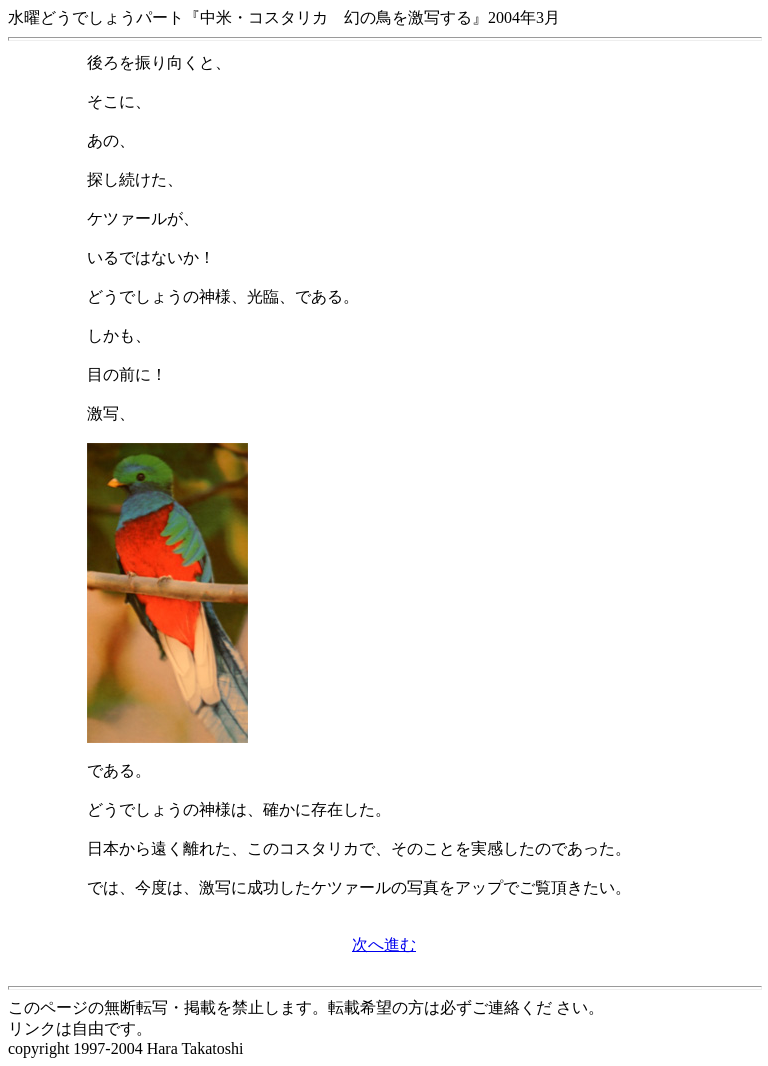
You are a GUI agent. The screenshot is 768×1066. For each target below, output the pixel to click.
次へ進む (384, 944)
